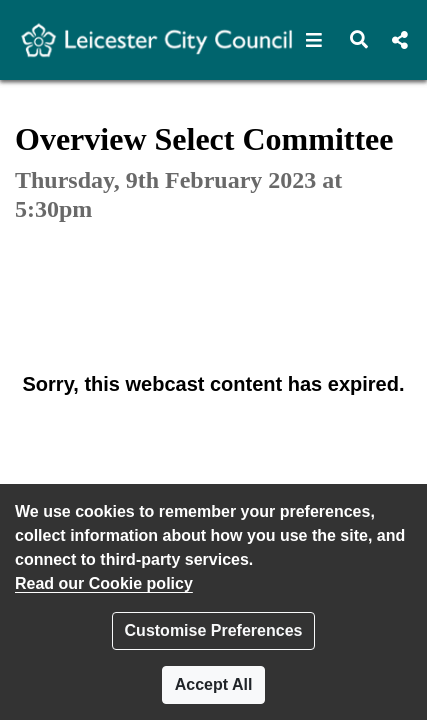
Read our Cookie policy (104, 583)
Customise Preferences (214, 630)
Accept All (214, 684)
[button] (314, 40)
